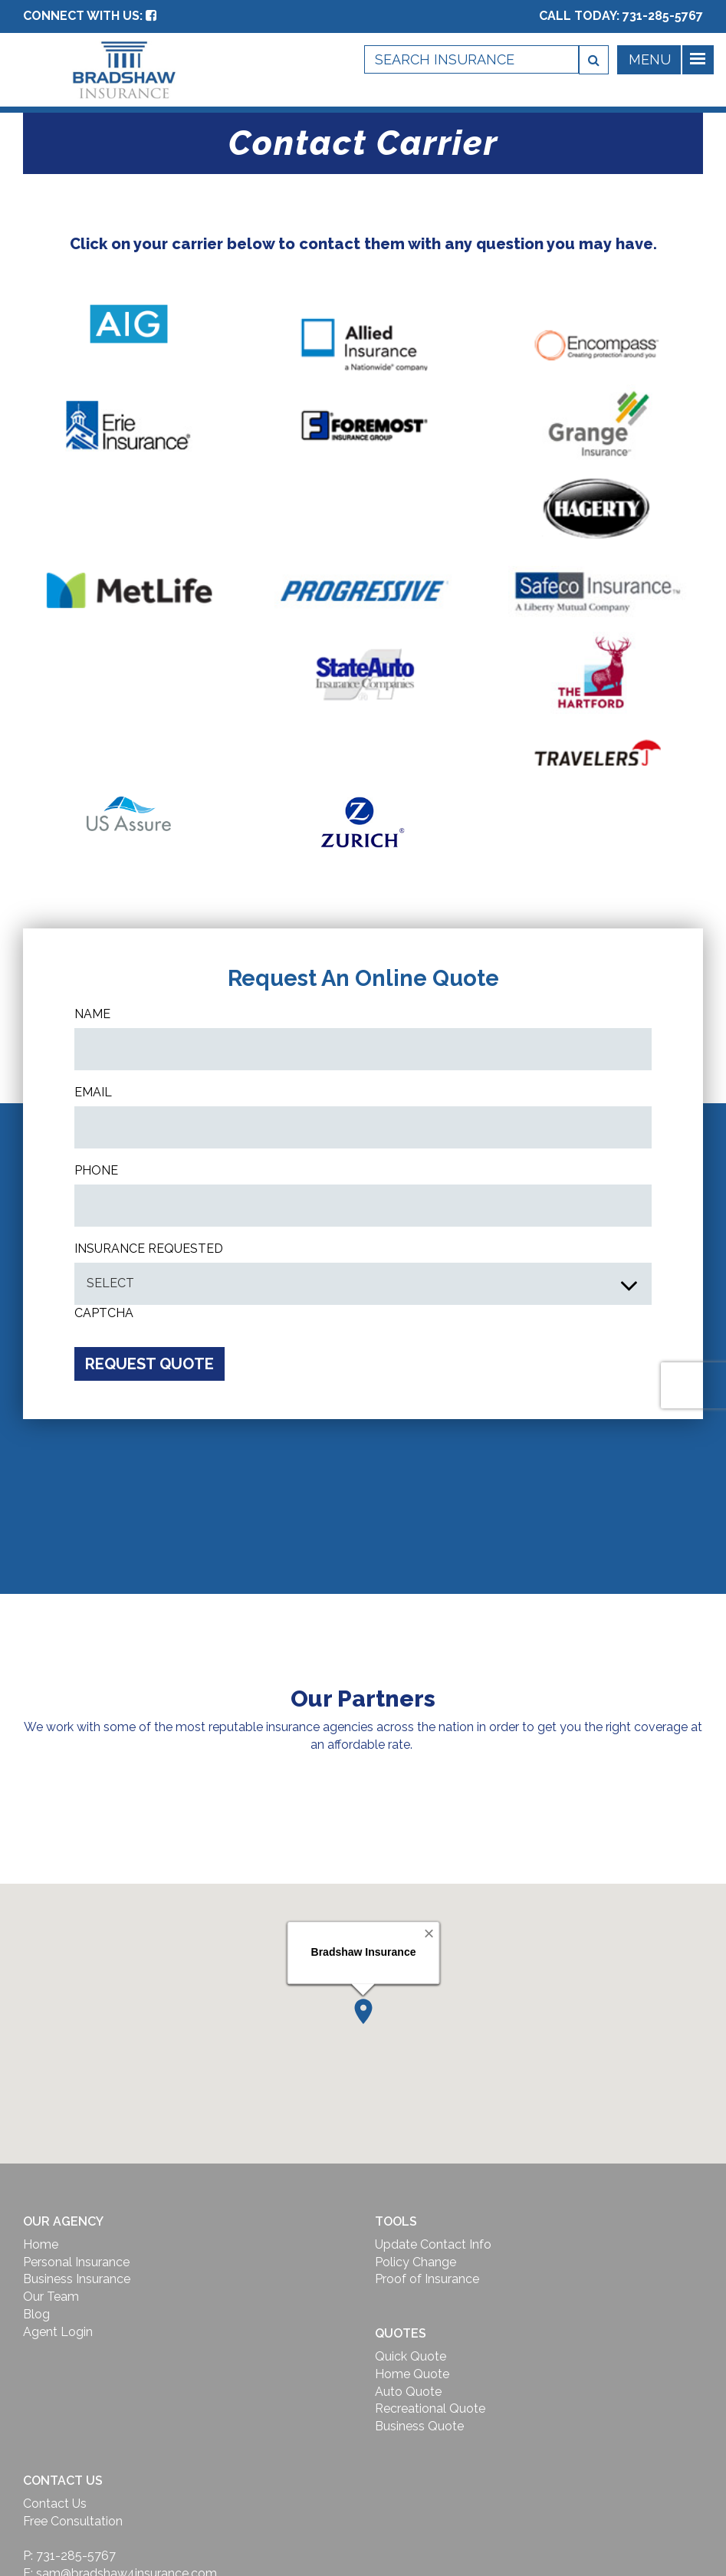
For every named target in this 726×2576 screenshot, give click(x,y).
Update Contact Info (433, 2244)
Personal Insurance (76, 2262)
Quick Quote (410, 2356)
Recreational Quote (430, 2408)
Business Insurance (76, 2279)
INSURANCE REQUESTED (148, 1248)
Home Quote (412, 2374)
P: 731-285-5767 (69, 2555)
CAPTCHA (103, 1313)
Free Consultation (73, 2521)
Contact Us (55, 2503)
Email (93, 1092)
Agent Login (58, 2332)
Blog (36, 2314)
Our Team (51, 2296)
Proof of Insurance (427, 2279)
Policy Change (415, 2262)
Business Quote (419, 2426)
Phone (96, 1170)
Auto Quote (408, 2391)
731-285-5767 (663, 15)
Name (92, 1014)
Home (40, 2244)
